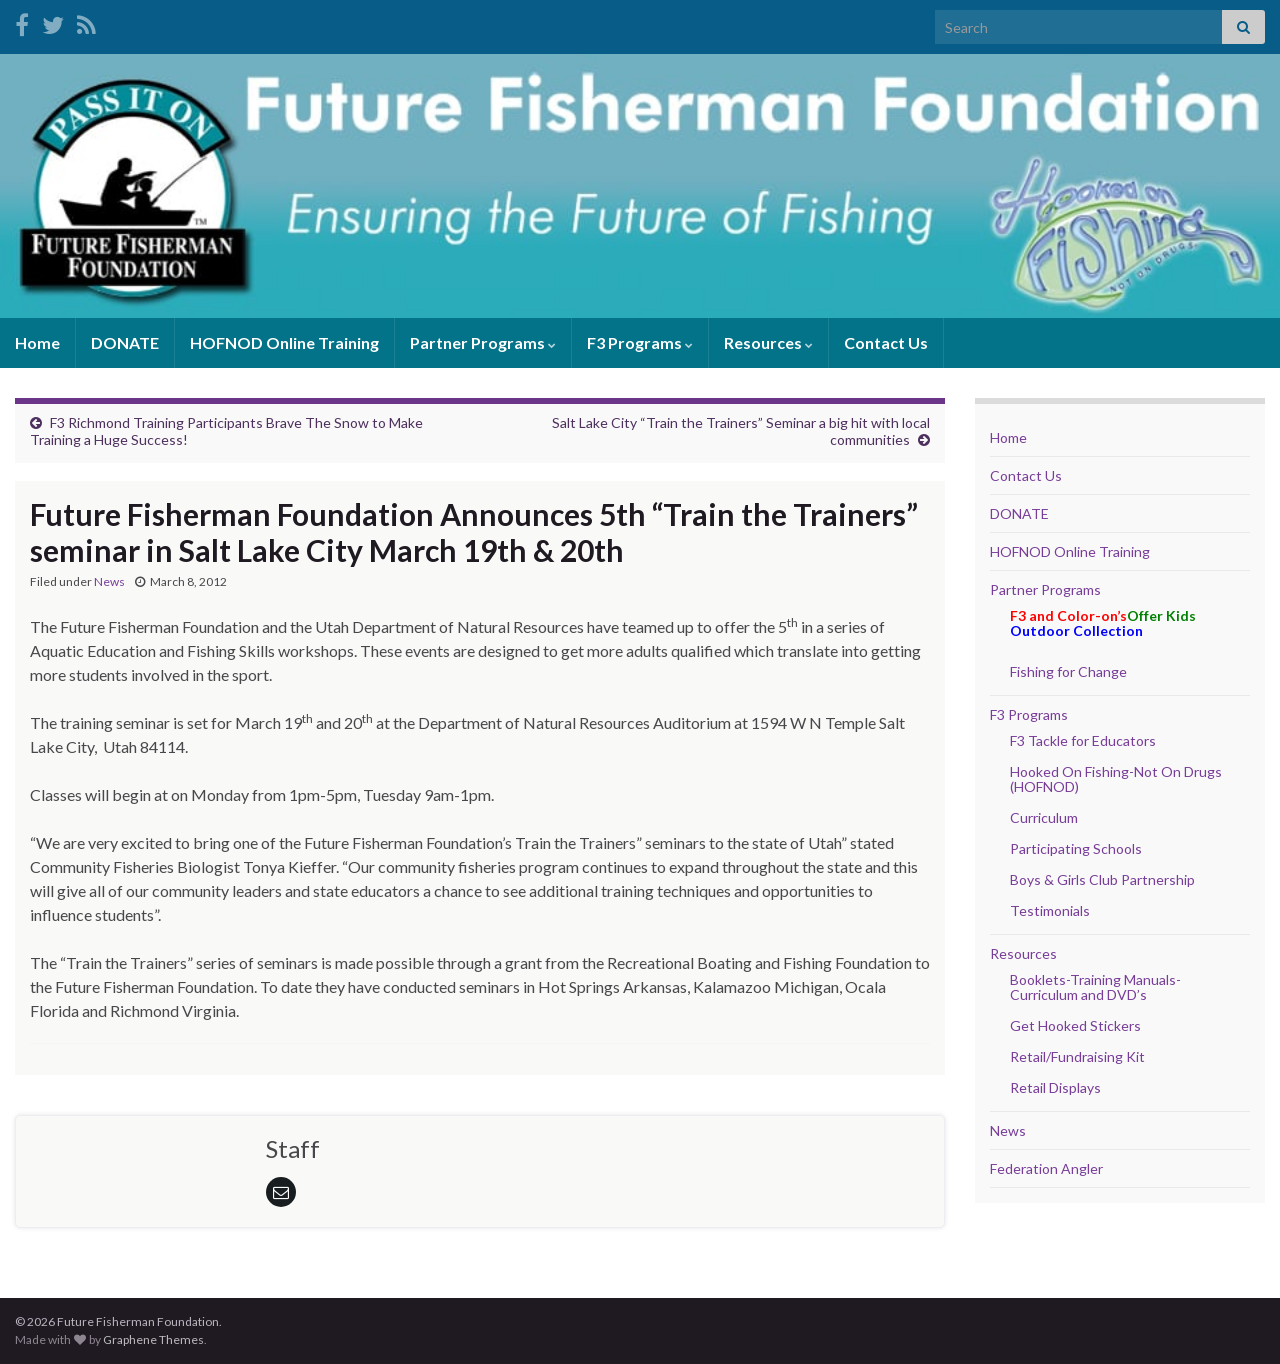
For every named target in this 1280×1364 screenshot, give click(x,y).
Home (37, 342)
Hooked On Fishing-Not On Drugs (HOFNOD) (1116, 779)
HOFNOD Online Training (284, 342)
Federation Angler (1046, 1168)
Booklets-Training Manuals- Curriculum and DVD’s (1095, 987)
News (109, 581)
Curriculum (1044, 817)
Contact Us (886, 342)
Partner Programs (483, 342)
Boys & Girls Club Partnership (1102, 879)
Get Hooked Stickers (1075, 1025)
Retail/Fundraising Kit (1077, 1056)
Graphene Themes (153, 1339)
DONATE (125, 342)
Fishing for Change (1068, 671)
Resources (768, 342)
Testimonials (1050, 910)
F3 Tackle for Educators (1083, 740)
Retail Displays (1055, 1087)
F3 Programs (640, 342)
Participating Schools (1076, 848)
